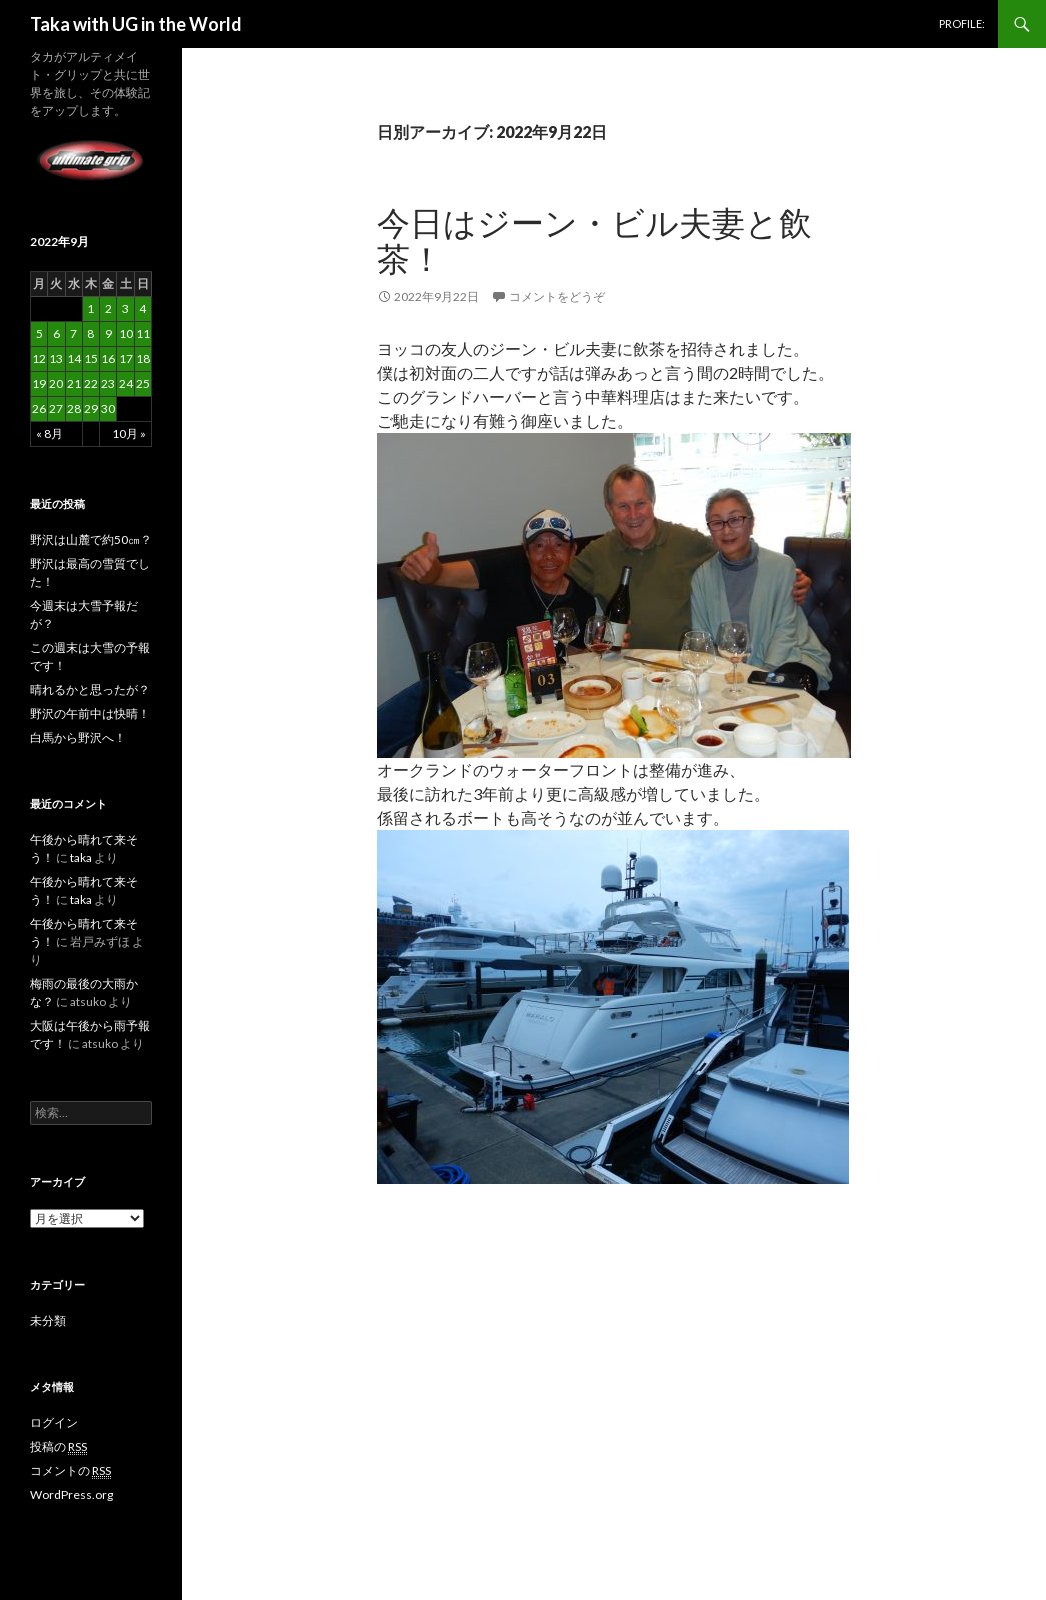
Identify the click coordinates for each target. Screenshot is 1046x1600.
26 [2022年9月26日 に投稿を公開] (39, 408)
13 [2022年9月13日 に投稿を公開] (56, 358)
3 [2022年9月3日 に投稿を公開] (125, 308)
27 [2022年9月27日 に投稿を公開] (56, 408)
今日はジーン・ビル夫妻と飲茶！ (594, 240)
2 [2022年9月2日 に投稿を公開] (108, 308)
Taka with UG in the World (136, 24)
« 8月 (49, 433)
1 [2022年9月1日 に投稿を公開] (90, 308)
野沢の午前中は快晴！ (90, 713)
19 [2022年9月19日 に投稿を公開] (39, 383)
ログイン (54, 1422)
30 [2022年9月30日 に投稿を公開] (108, 408)
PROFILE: (962, 23)
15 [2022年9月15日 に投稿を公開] (91, 358)
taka (81, 857)
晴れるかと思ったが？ (90, 689)
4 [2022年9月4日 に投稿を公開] (142, 308)
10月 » (129, 433)
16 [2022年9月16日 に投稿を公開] (108, 358)
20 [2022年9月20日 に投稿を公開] (56, 383)
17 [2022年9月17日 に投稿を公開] (126, 358)
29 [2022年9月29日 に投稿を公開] (91, 408)
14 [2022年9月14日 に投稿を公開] (74, 358)
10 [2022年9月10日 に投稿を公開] (126, 333)
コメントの (70, 1471)
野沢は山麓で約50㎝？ (91, 539)
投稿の (58, 1447)
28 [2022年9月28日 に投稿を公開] (74, 408)
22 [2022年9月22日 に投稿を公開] (91, 383)
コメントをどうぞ (557, 296)
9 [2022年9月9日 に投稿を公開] (108, 333)
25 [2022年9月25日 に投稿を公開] (143, 383)
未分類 (48, 1320)
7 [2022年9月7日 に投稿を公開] (73, 333)
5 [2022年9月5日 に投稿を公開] (39, 333)
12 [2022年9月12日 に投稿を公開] (39, 358)
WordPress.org (71, 1494)
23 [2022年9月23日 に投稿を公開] (108, 383)
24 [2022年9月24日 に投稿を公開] (126, 383)
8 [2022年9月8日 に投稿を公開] (90, 333)
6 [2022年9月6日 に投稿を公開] (56, 333)
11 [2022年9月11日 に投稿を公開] (143, 333)
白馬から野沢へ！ (78, 737)
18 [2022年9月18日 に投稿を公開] (143, 358)
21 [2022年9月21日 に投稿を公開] (74, 383)
